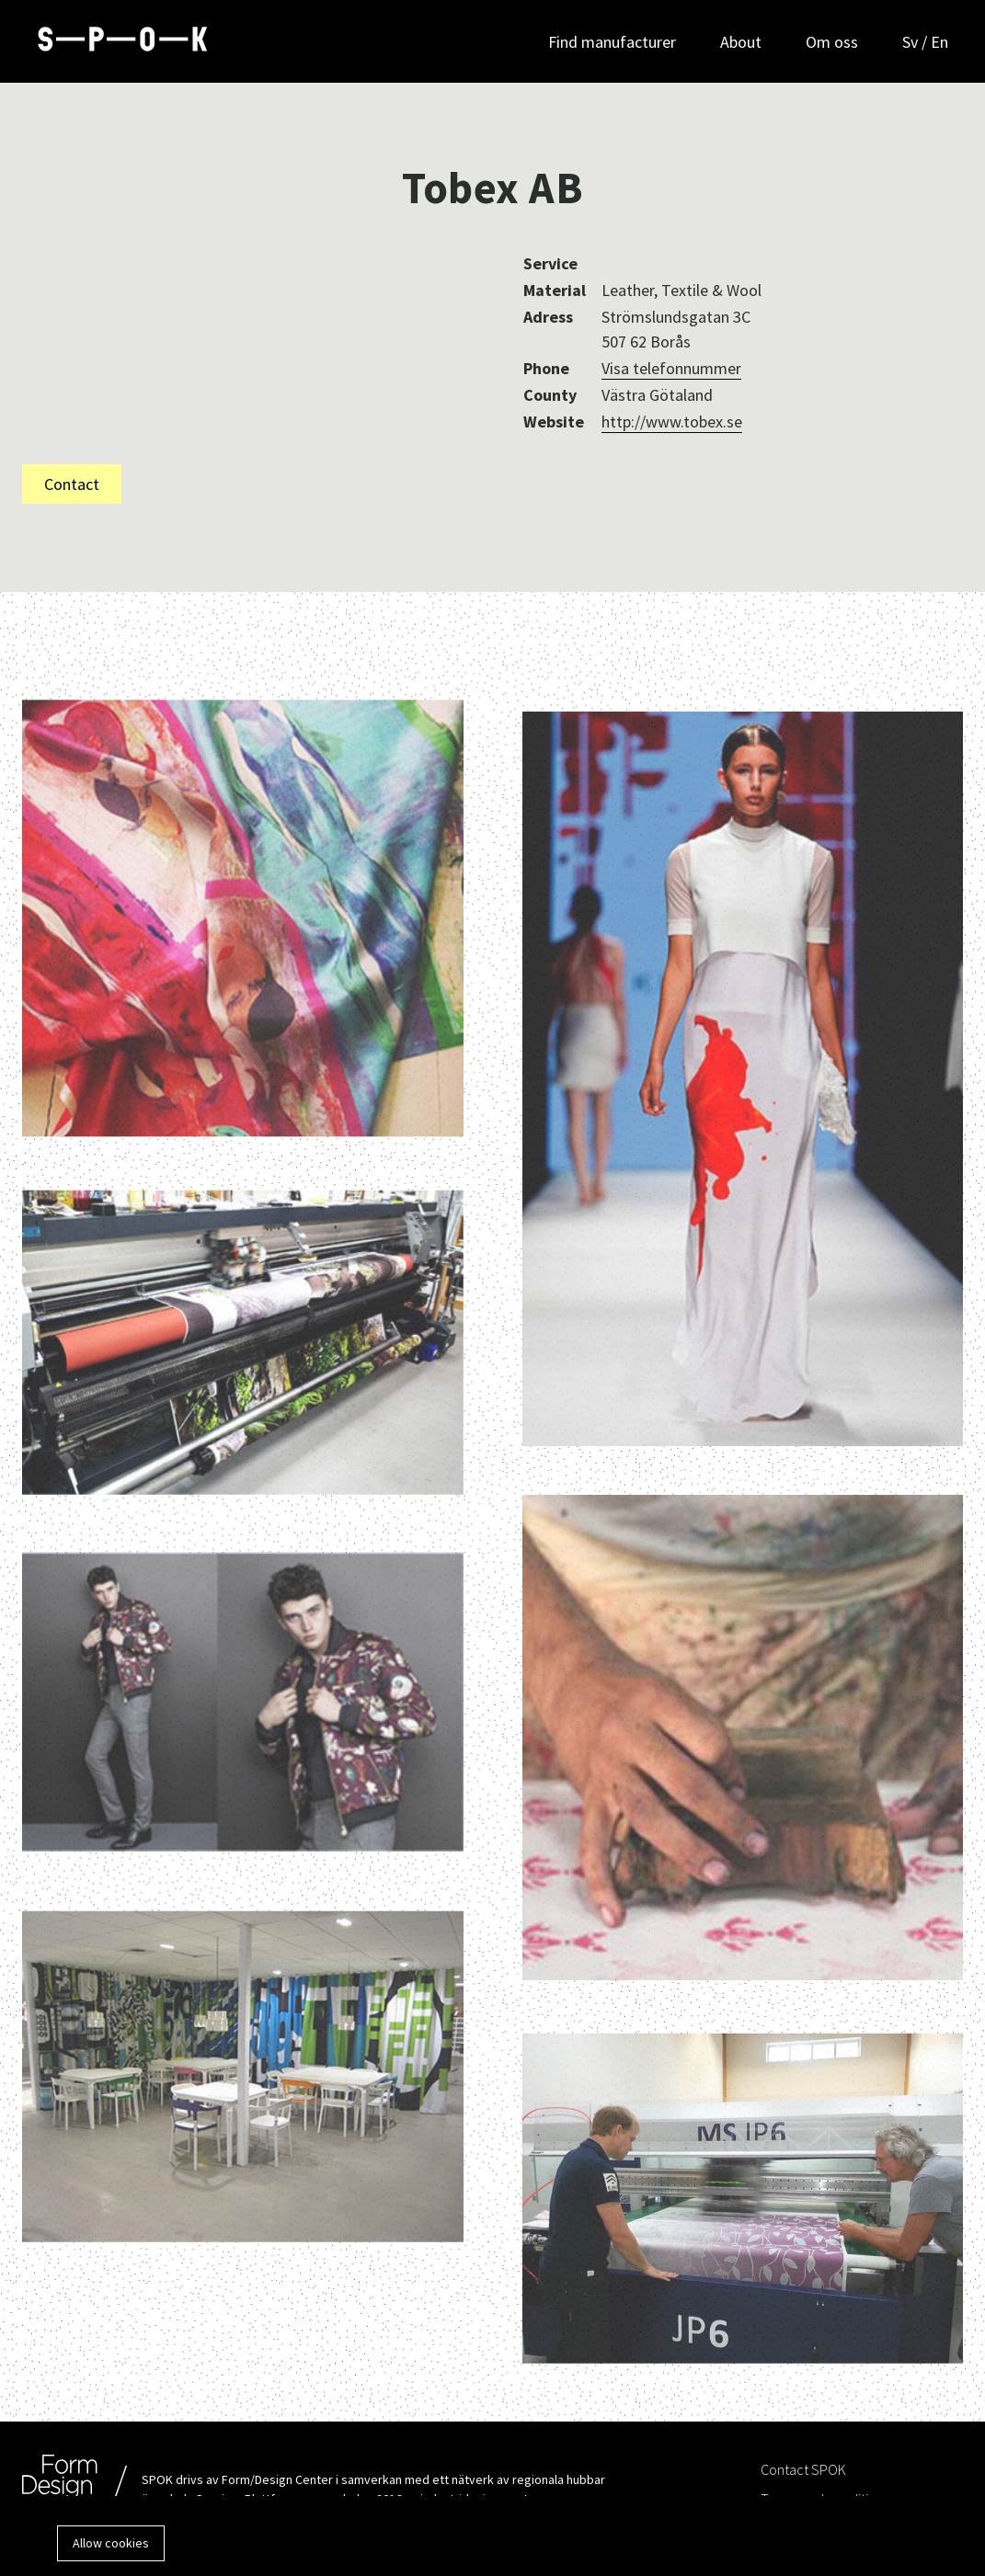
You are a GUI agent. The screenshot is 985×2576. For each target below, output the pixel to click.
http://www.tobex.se (671, 421)
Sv (912, 41)
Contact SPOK (803, 2469)
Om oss (832, 41)
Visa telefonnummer (671, 368)
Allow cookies (111, 2543)
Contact (71, 484)
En (939, 41)
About (741, 41)
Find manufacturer (612, 41)
